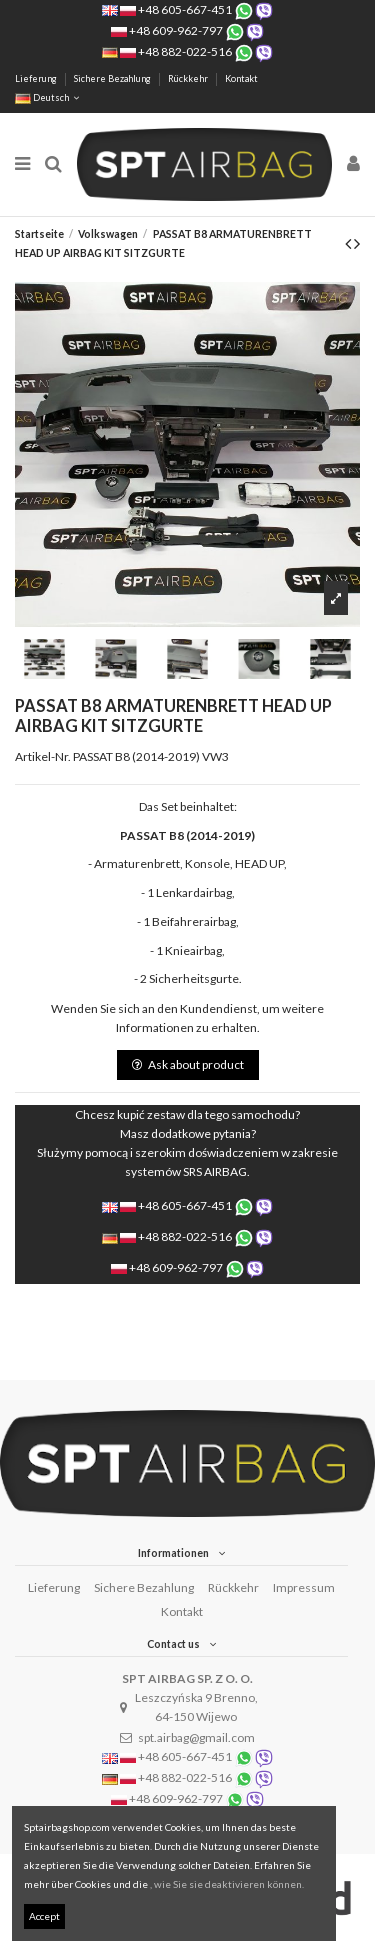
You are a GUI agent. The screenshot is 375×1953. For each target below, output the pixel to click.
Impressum (304, 1587)
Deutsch (49, 97)
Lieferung (37, 78)
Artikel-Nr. (43, 756)
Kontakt (241, 78)
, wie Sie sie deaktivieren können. (227, 1884)
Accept (44, 1916)
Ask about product (188, 1064)
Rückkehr (189, 78)
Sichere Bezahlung (113, 78)
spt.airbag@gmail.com (196, 1737)
